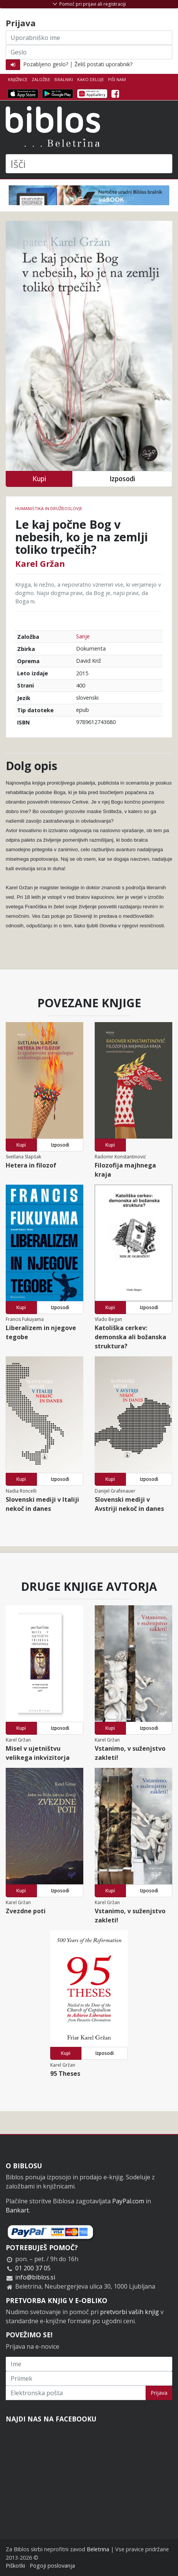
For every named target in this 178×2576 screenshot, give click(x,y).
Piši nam (117, 79)
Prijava (159, 2392)
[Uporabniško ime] (89, 37)
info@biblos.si (35, 2277)
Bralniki (63, 79)
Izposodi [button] (122, 478)
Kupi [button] (39, 478)
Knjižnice (17, 79)
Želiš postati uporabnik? (103, 64)
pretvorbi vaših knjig (129, 2312)
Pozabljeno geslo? (45, 64)
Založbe (41, 79)
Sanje (83, 636)
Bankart (17, 2210)
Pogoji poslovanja (52, 2565)
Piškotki (15, 2565)
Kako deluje (90, 79)
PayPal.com (128, 2201)
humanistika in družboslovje (48, 508)
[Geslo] (89, 52)
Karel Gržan (40, 563)
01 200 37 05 (33, 2268)
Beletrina (98, 2549)
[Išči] (89, 163)
